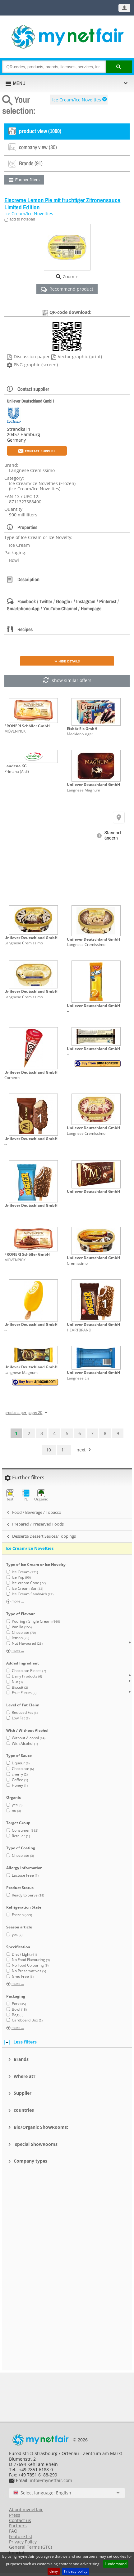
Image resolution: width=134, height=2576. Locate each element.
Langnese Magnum (83, 790)
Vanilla (22, 1626)
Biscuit (20, 1687)
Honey (20, 1785)
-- (68, 1011)
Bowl (19, 2009)
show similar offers (67, 681)
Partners (18, 2526)
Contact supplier (37, 450)
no (16, 1810)
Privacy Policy (23, 2542)
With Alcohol (25, 1743)
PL (26, 1495)
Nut (17, 1681)
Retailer (21, 1835)
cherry (20, 1774)
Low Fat (21, 1718)
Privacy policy (75, 2571)
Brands (21, 2059)
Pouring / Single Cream (36, 1621)
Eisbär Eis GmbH (82, 728)
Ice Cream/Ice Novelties (76, 100)
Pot (19, 2003)
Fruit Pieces (24, 1692)
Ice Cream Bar (27, 1588)
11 (63, 1450)
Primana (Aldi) (16, 771)
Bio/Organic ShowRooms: (41, 2127)
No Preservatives (29, 1970)
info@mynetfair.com (51, 2480)
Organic (41, 1495)
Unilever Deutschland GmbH (30, 401)
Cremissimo (77, 1263)
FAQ (13, 2531)
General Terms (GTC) (30, 2547)
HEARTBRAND (79, 1330)
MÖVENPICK (14, 731)
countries (24, 2110)
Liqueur (21, 1763)
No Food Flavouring (31, 1959)
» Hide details (67, 661)
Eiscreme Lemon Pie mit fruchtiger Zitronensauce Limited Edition (62, 204)
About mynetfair (26, 2509)
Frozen (22, 1914)
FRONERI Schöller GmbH (27, 726)
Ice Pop (21, 1577)
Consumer (25, 1830)
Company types (30, 2161)
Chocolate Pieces (29, 1670)
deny (53, 2571)
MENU (19, 83)
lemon (20, 1637)
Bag (17, 2014)
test (10, 1495)
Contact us (20, 2520)
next (80, 1449)
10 (48, 1450)
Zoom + (70, 276)
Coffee (20, 1779)
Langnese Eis (78, 1378)
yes (17, 1804)
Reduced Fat (25, 1712)
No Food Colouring (30, 1965)
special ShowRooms (36, 2144)
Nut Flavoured (27, 1643)
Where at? (24, 2076)
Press (14, 2515)
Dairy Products (27, 1676)
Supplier (22, 2093)
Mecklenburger (80, 734)
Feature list (20, 2536)
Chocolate (24, 1632)
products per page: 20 (23, 1413)
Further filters (27, 179)
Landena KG (15, 766)
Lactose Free (25, 1875)
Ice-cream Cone (29, 1582)
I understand (116, 2563)
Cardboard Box (27, 2020)
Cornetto (12, 1077)
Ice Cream (25, 1572)
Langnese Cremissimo (23, 943)
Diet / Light (24, 1954)
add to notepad (21, 219)
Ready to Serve (28, 1895)
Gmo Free (23, 1976)
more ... (18, 1601)
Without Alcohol (28, 1737)
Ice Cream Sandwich (32, 1594)
